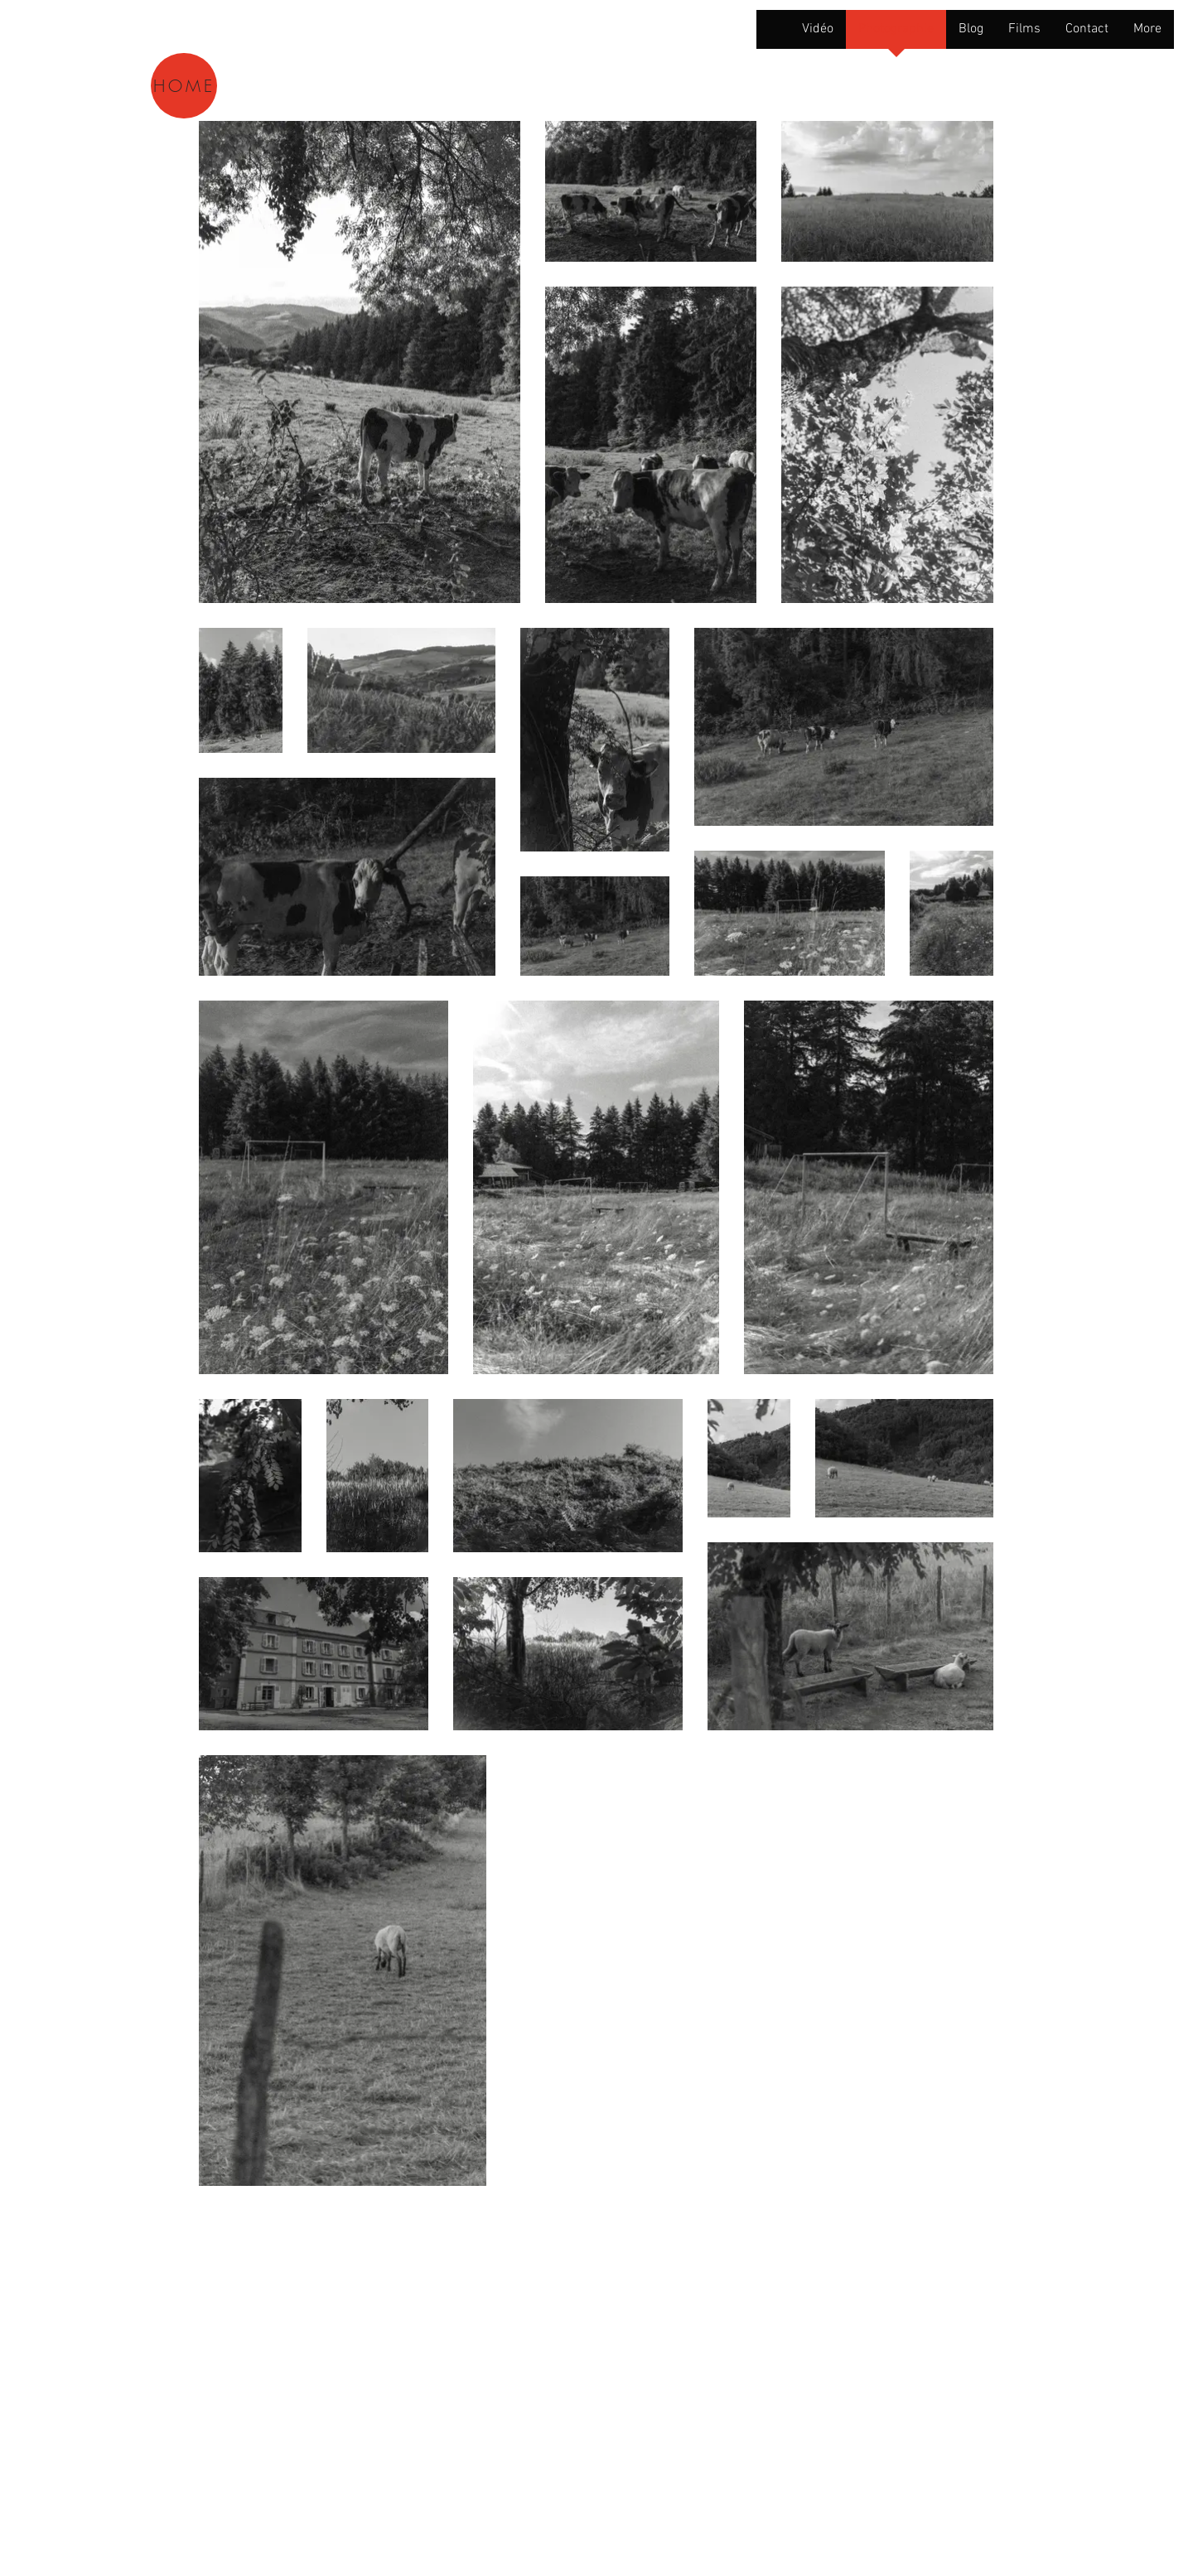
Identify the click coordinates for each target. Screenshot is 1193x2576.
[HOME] (184, 85)
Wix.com (355, 2375)
